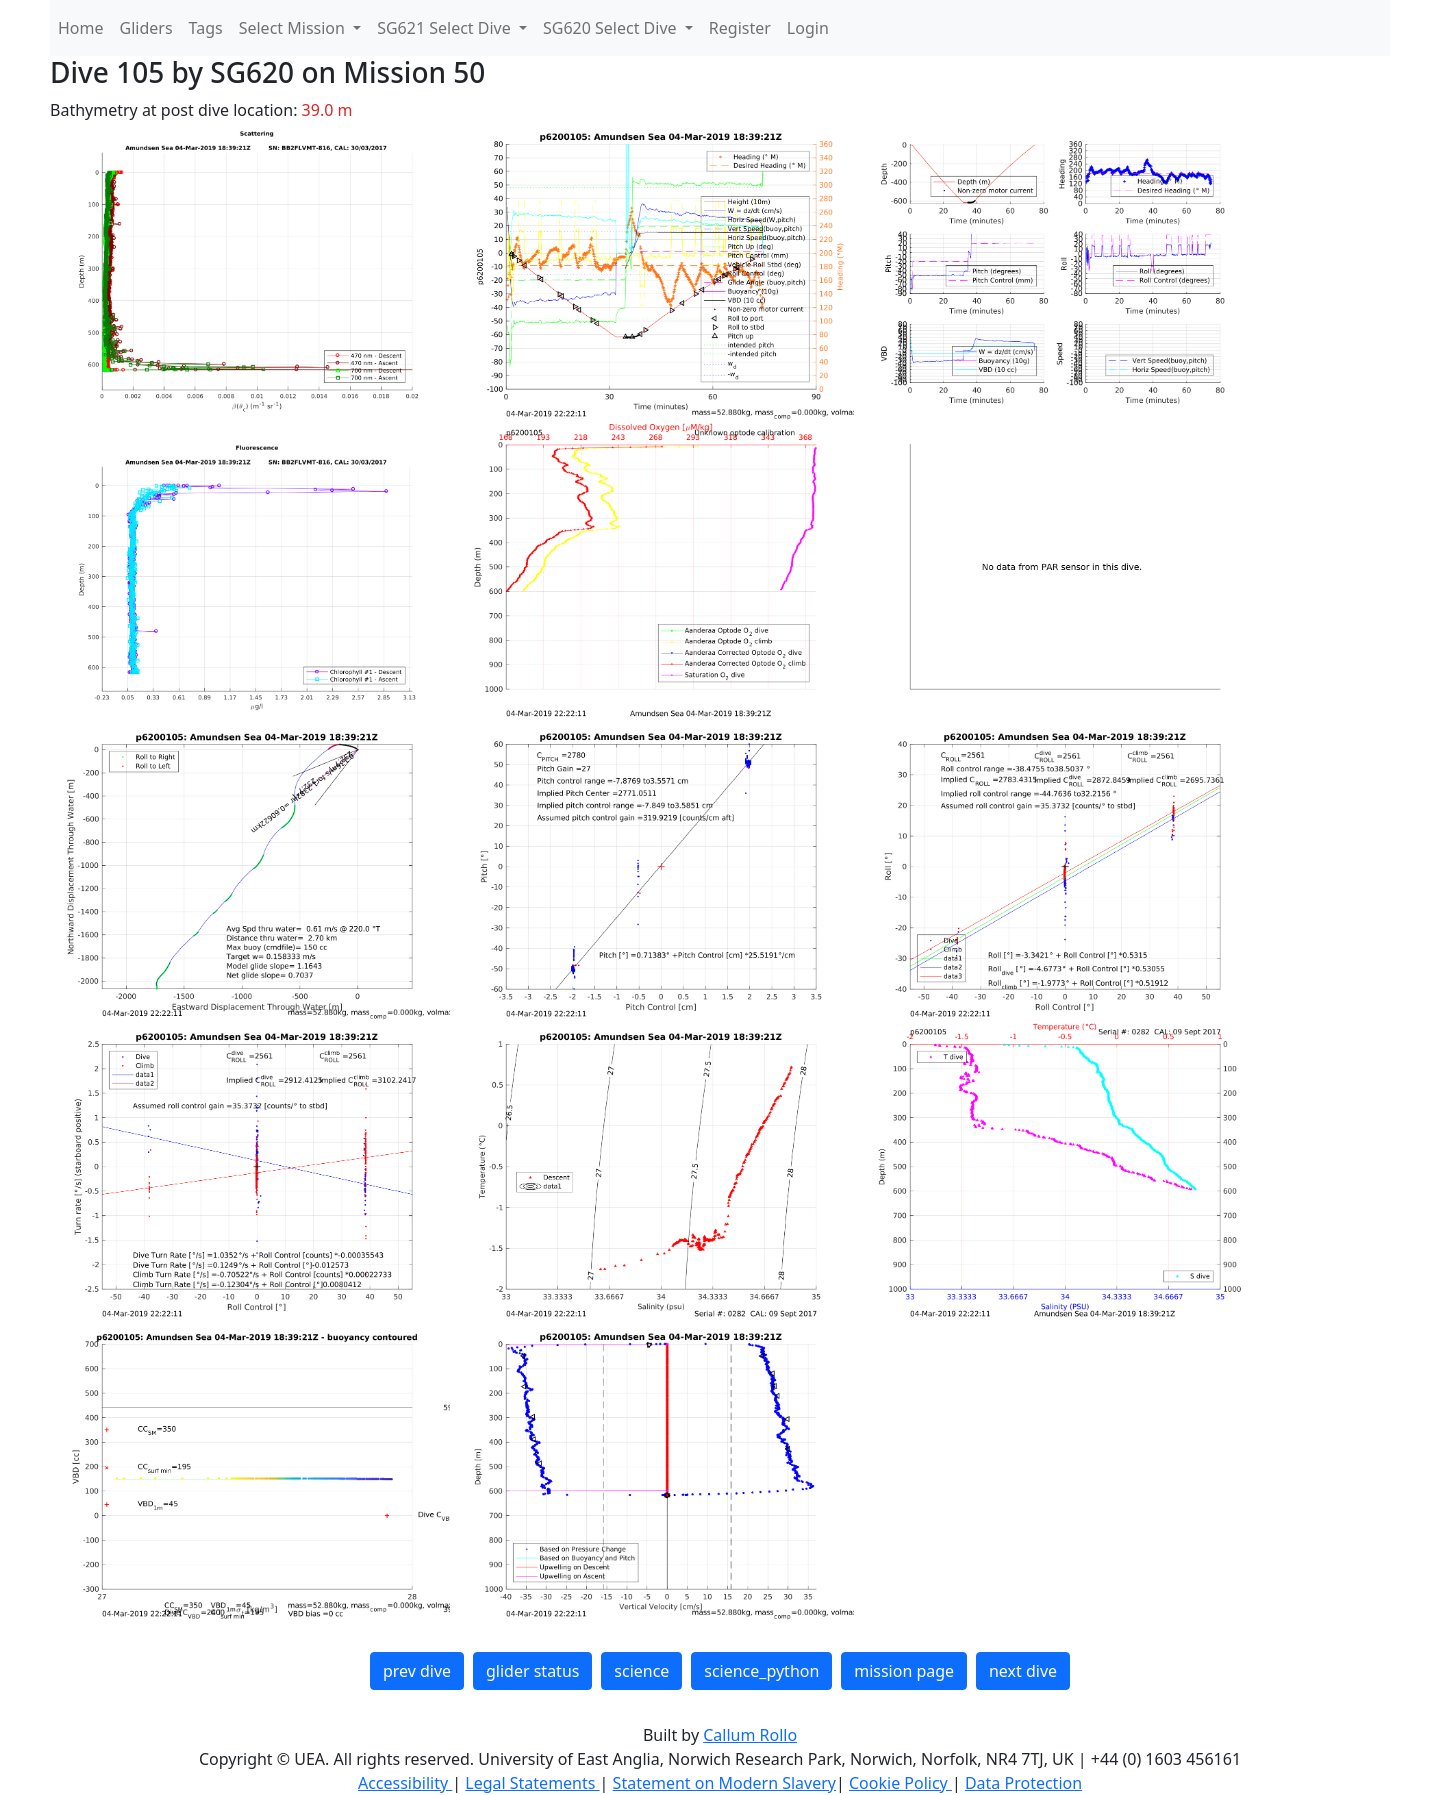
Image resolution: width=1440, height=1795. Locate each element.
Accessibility (405, 1783)
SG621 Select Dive (446, 28)
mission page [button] (904, 1671)
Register (740, 28)
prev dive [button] (417, 1671)
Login (808, 28)
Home (81, 28)
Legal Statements (532, 1783)
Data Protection (1023, 1783)
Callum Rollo (750, 1735)
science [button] (641, 1671)
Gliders (146, 28)
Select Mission (294, 28)
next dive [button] (1023, 1671)
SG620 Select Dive (612, 28)
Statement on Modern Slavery (724, 1783)
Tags (206, 28)
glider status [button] (532, 1671)
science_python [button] (761, 1671)
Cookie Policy (900, 1783)
